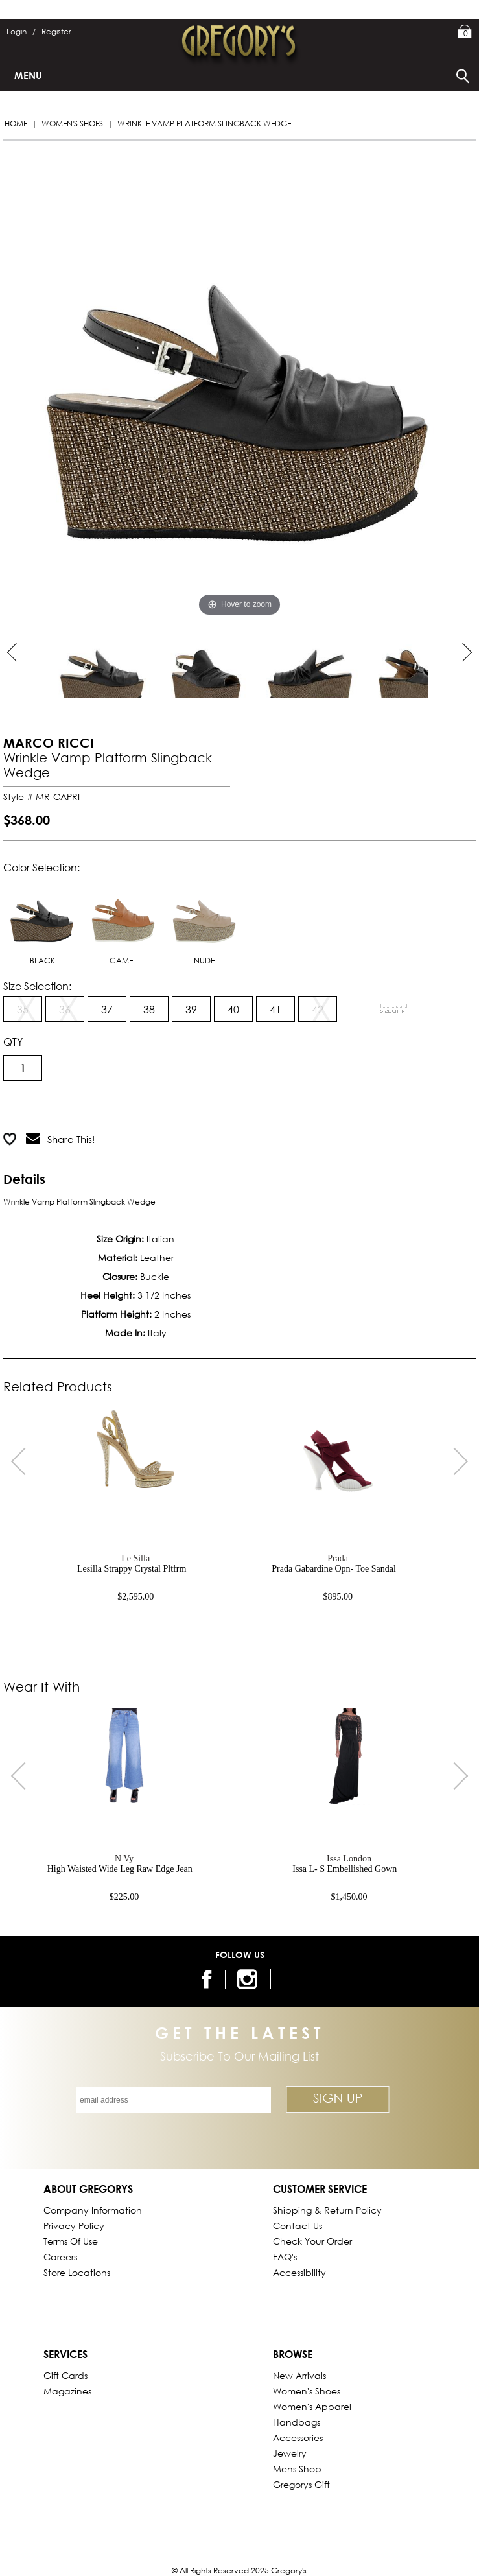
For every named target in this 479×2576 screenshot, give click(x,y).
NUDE (204, 921)
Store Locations (76, 2272)
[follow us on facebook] (204, 1979)
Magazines (67, 2391)
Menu (28, 75)
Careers (60, 2257)
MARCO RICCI (48, 742)
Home (16, 123)
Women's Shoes (72, 123)
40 (233, 1009)
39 (191, 1009)
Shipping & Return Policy (327, 2210)
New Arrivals (299, 2375)
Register (56, 31)
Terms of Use (70, 2241)
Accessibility (299, 2272)
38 (149, 1009)
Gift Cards (65, 2375)
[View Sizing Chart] (394, 1008)
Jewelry (290, 2453)
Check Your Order (312, 2241)
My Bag (465, 32)
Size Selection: (37, 986)
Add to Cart (55, 1107)
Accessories (298, 2437)
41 (275, 1009)
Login (21, 31)
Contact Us (297, 2225)
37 (107, 1009)
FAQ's (285, 2257)
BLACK (42, 921)
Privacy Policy (73, 2225)
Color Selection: (41, 867)
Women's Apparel (312, 2406)
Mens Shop (297, 2469)
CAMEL (123, 921)
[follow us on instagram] (249, 1979)
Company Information (92, 2210)
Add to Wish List (166, 1107)
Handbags (296, 2422)
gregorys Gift (301, 2484)
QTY (13, 1041)
